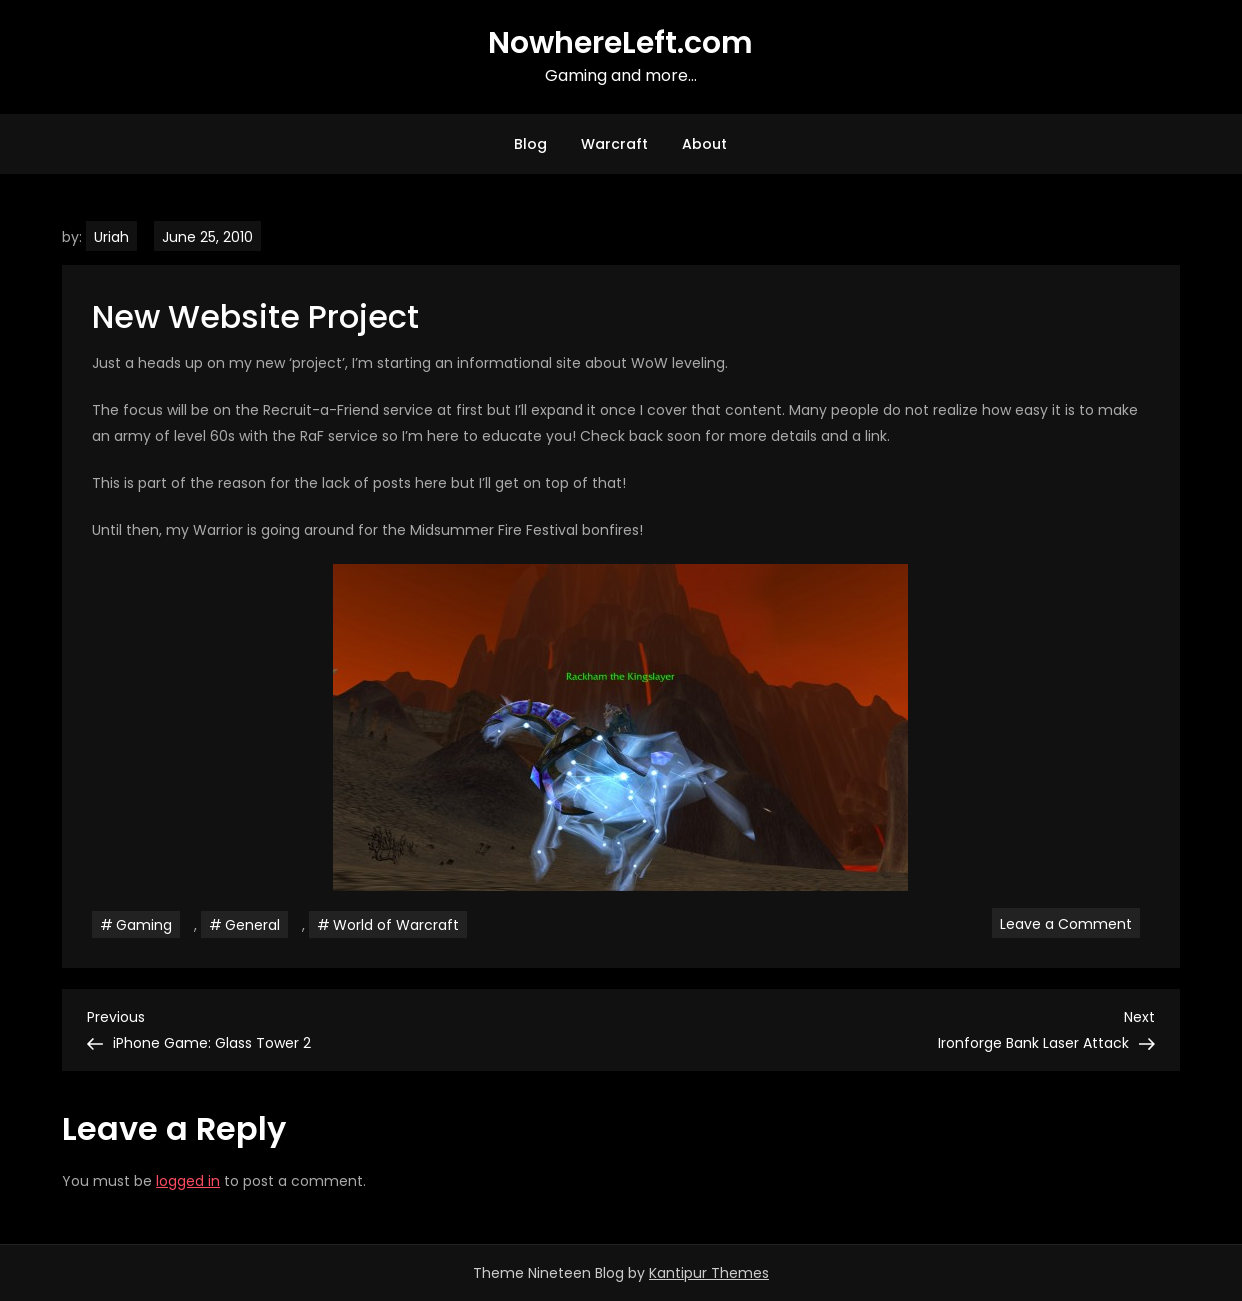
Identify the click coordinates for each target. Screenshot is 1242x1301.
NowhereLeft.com (620, 43)
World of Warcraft (396, 925)
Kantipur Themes (709, 1273)
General (252, 925)
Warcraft (614, 144)
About (704, 144)
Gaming (144, 925)
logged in (188, 1181)
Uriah (111, 237)
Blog (530, 144)
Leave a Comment (1070, 923)
